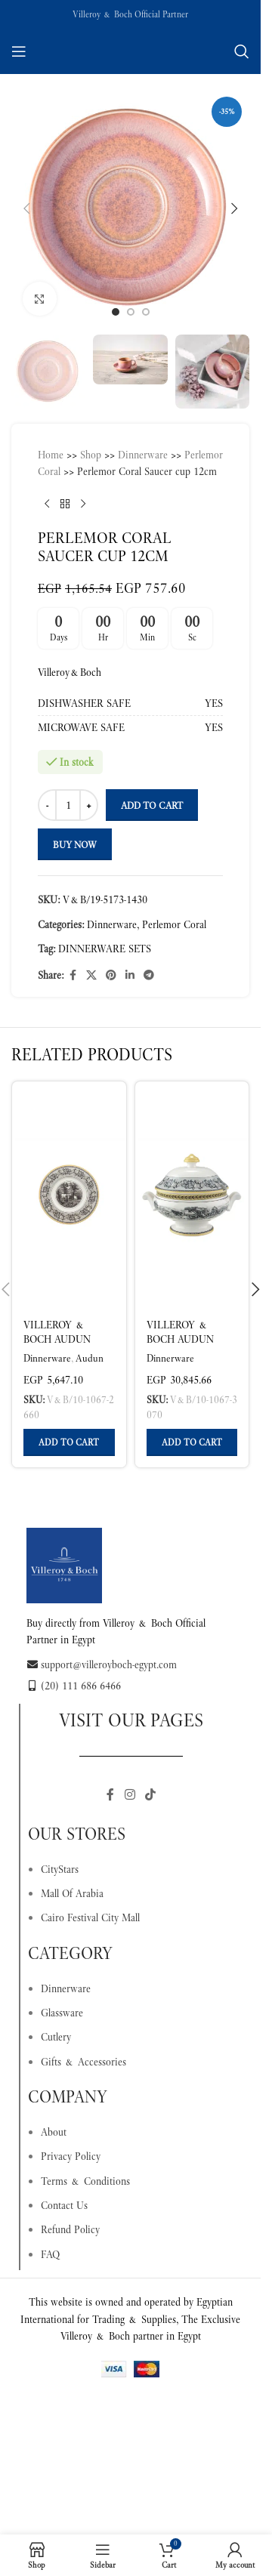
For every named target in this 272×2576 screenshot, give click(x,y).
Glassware (62, 2012)
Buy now (75, 844)
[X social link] (91, 975)
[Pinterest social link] (111, 975)
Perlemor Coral (174, 924)
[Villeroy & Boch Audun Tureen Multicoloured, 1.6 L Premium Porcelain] (192, 1194)
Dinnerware (143, 454)
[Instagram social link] (129, 1794)
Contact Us (64, 2205)
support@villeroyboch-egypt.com (101, 1664)
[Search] (242, 51)
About (53, 2132)
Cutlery (56, 2037)
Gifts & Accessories (83, 2062)
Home (50, 454)
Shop (90, 454)
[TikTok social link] (151, 1794)
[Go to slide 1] (115, 312)
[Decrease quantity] (47, 805)
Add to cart (152, 805)
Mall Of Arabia (72, 1893)
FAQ (50, 2254)
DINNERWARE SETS (104, 948)
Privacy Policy (70, 2156)
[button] (26, 208)
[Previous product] (47, 504)
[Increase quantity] (88, 805)
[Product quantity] (68, 805)
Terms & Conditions (85, 2181)
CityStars (60, 1869)
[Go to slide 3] (146, 312)
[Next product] (83, 504)
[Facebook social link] (72, 975)
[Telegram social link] (149, 975)
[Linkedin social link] (130, 975)
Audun (90, 1358)
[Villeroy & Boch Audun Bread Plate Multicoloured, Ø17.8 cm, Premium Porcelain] (69, 1194)
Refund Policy (70, 2229)
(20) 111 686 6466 (73, 1685)
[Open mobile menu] (19, 51)
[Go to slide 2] (130, 312)
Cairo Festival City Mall (90, 1917)
